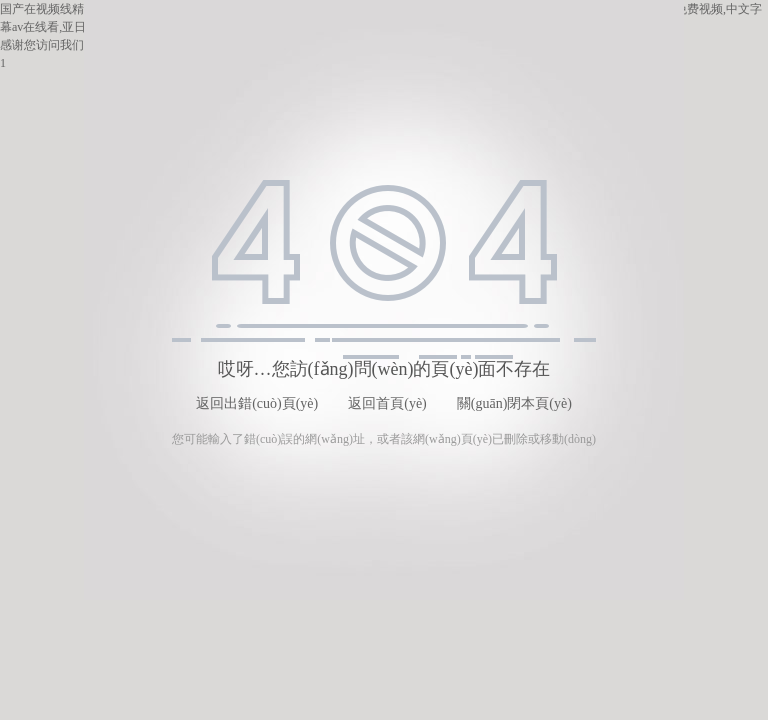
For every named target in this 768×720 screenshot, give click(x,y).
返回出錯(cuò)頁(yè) (257, 403)
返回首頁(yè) (387, 403)
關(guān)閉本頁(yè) (514, 403)
